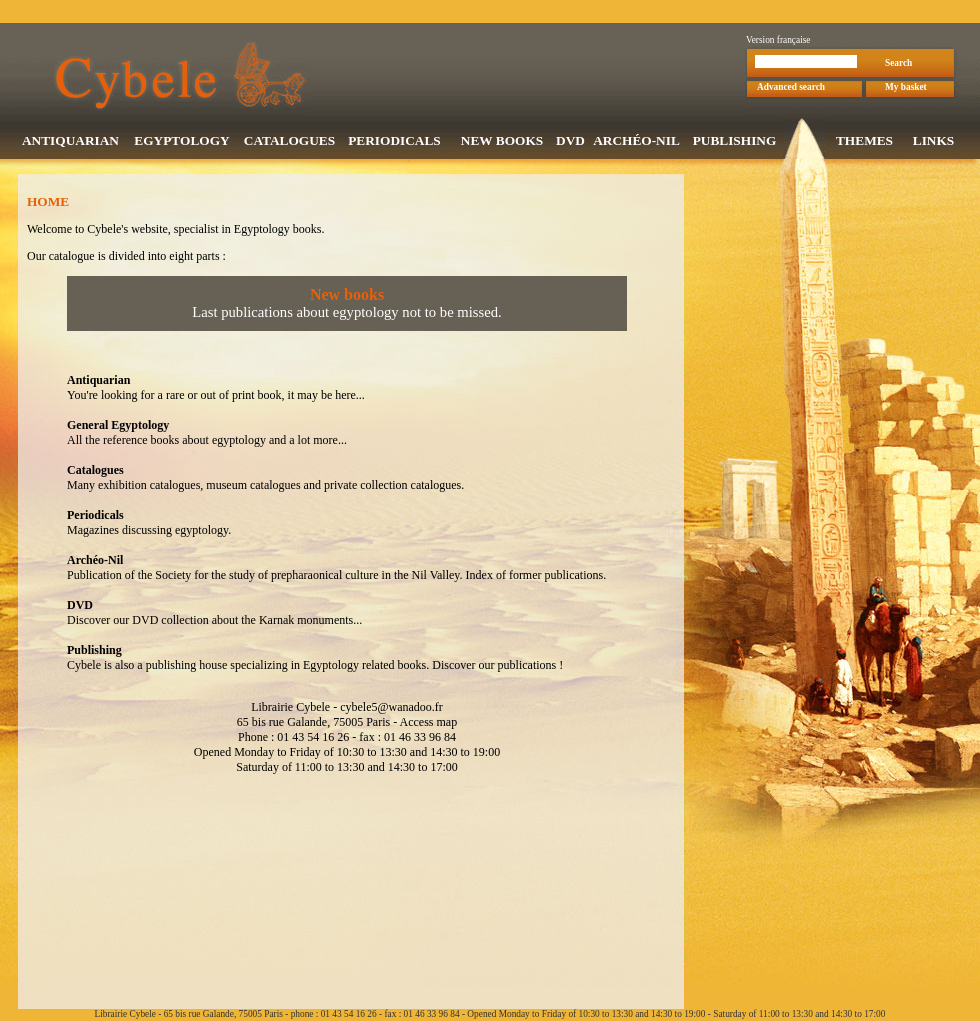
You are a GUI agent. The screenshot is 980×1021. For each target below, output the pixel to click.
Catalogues (95, 472)
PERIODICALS (394, 142)
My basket (906, 89)
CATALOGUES (289, 142)
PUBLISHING (735, 142)
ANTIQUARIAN (70, 142)
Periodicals (95, 517)
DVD (570, 142)
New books (347, 296)
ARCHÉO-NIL (636, 142)
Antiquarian (98, 382)
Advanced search (791, 89)
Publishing (94, 652)
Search (898, 65)
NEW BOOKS (502, 142)
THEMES (864, 142)
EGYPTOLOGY (181, 142)
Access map (428, 724)
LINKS (933, 142)
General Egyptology (118, 427)
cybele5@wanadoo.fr (391, 709)
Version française (778, 42)
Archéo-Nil (95, 562)
